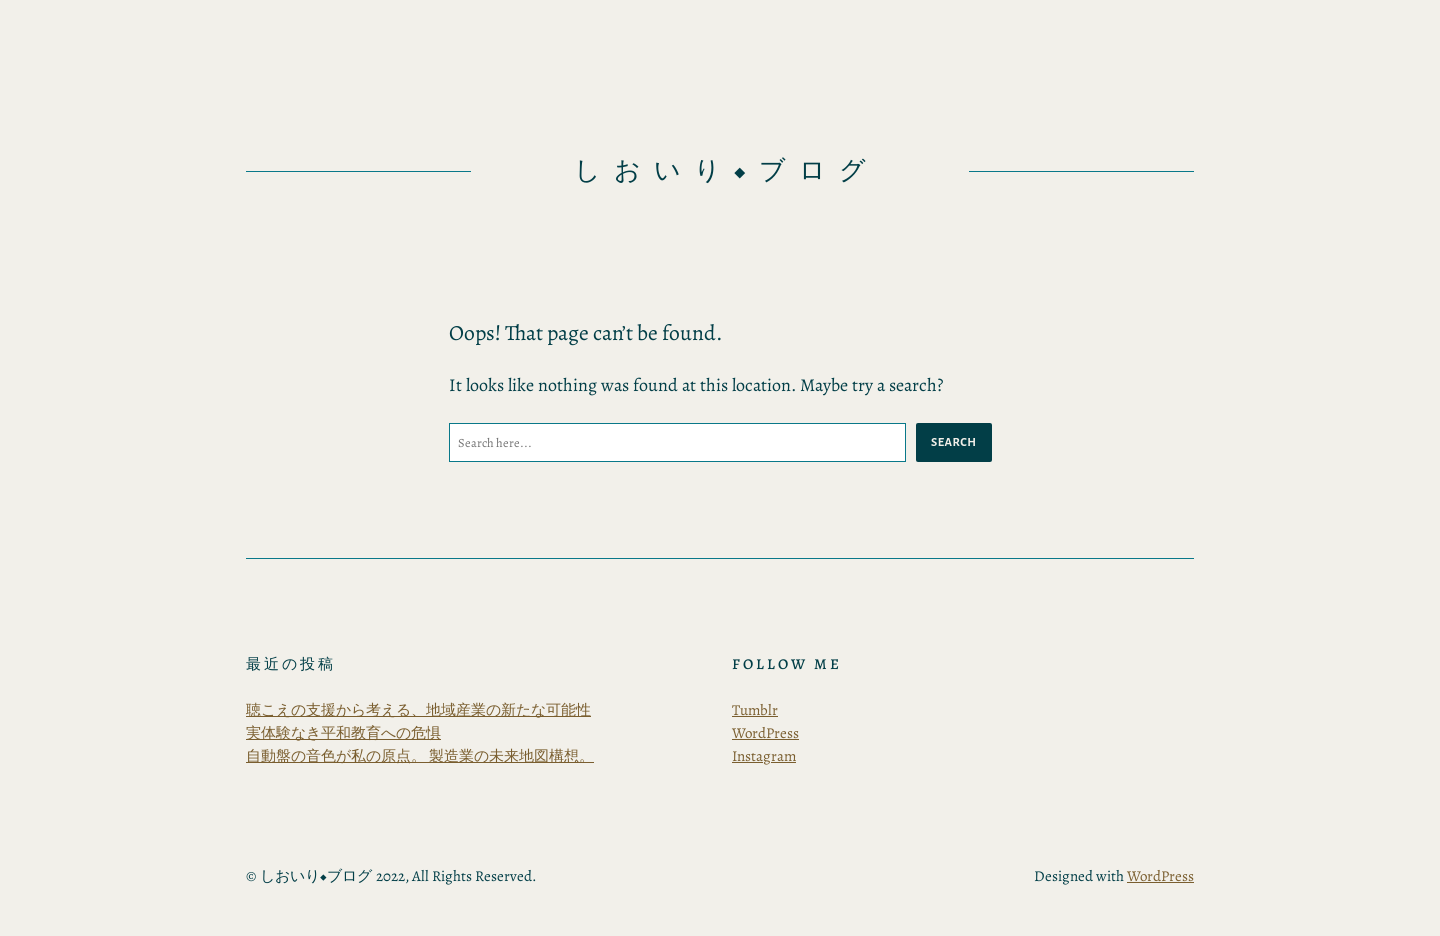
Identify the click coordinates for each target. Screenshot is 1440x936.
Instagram (764, 756)
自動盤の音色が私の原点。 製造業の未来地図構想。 (420, 756)
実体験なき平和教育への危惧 (343, 733)
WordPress (765, 733)
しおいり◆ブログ (726, 170)
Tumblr (755, 710)
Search (953, 442)
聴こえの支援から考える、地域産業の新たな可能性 (418, 710)
